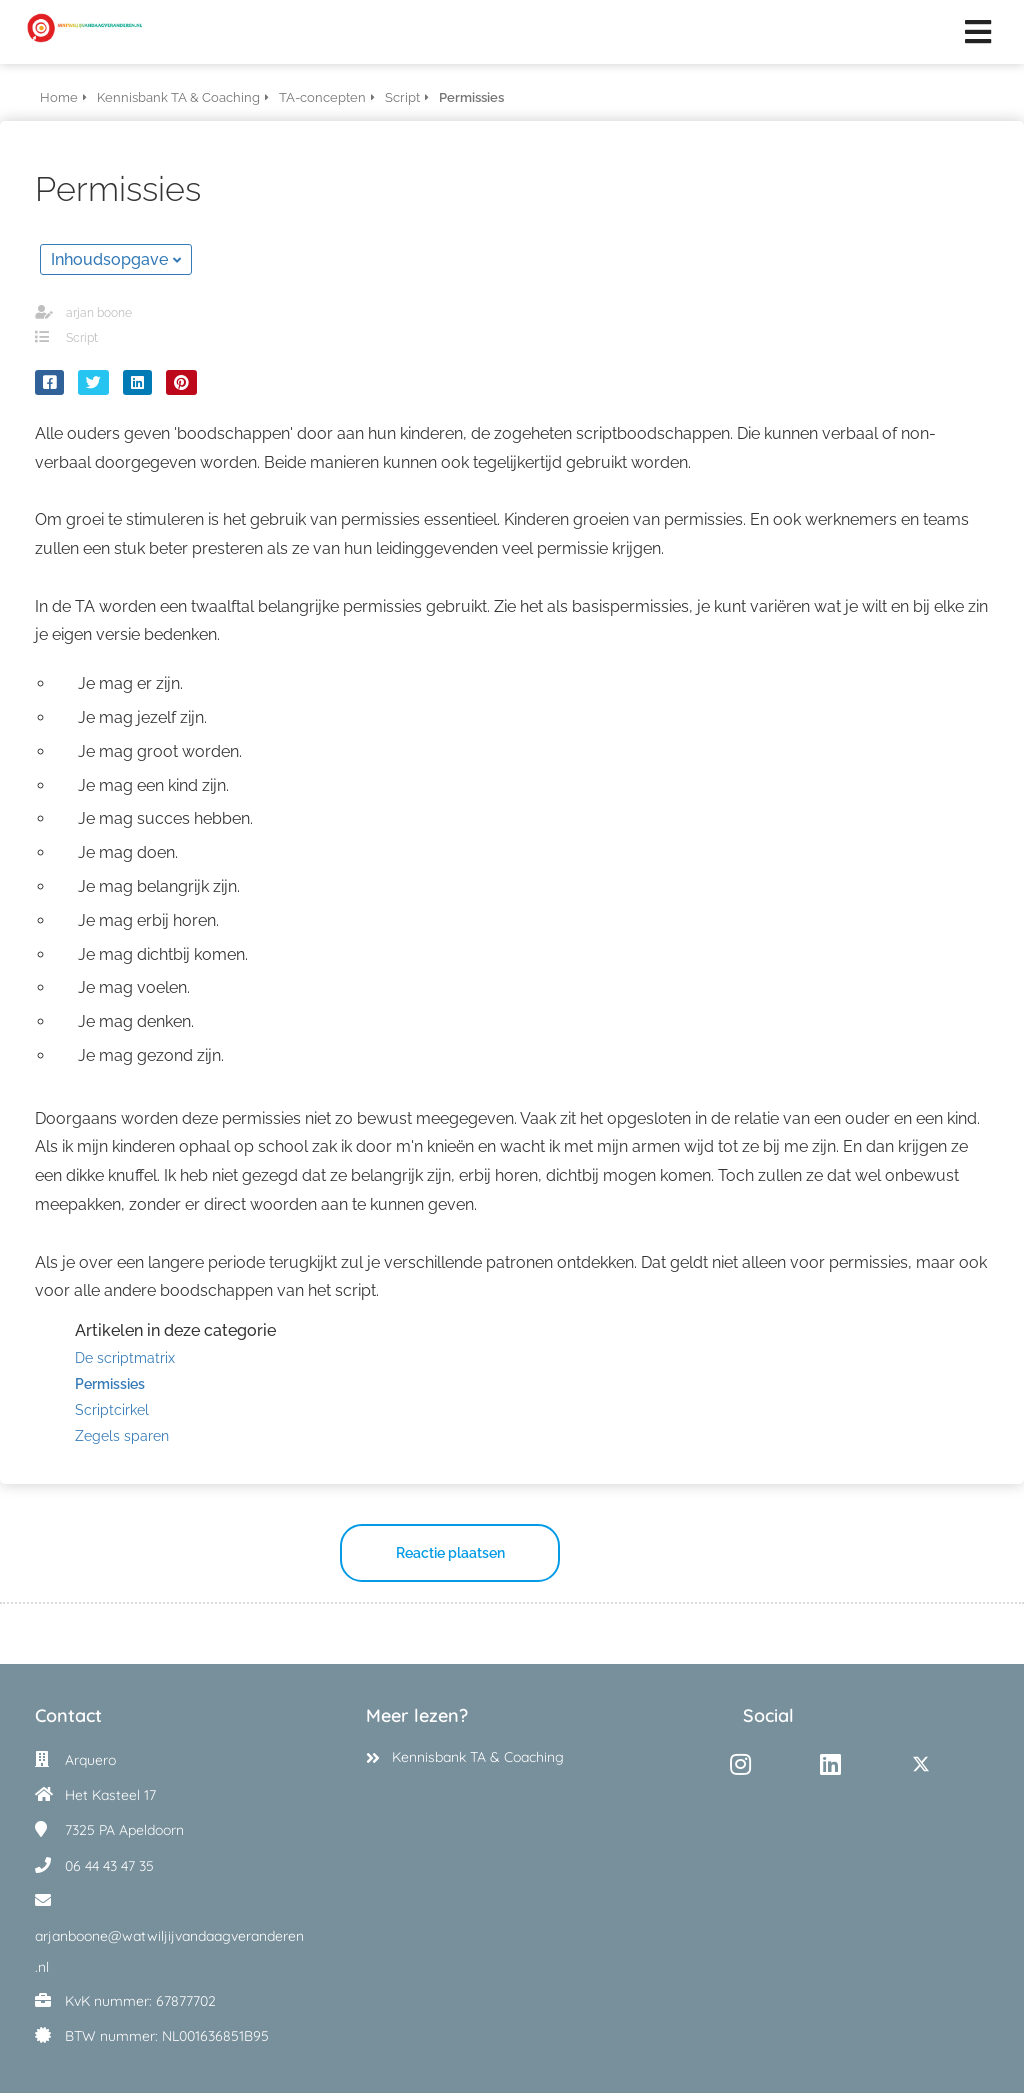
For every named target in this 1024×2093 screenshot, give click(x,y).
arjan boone (99, 313)
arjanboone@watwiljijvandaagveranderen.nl (169, 1951)
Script (82, 338)
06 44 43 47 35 (109, 1866)
